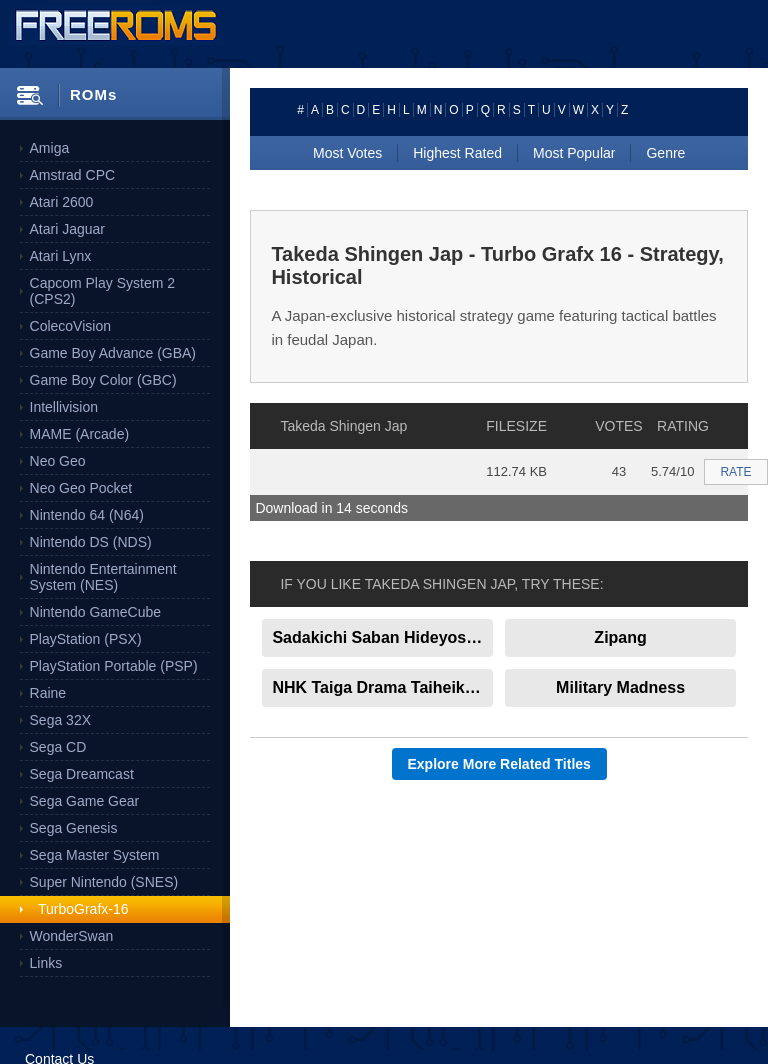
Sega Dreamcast (82, 774)
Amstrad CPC (73, 175)
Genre (665, 153)
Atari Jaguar (67, 229)
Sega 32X (61, 720)
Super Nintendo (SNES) (104, 882)
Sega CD (58, 747)
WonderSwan (72, 936)
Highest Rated (457, 153)
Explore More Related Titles (499, 764)
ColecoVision (70, 326)
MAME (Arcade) (80, 434)
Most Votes (347, 153)
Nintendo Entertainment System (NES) (103, 577)
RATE (735, 472)
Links (46, 963)
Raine (48, 693)
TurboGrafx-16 (83, 909)
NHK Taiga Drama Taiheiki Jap (382, 687)
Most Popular (574, 153)
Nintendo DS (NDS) (91, 542)
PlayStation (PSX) (86, 639)
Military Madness (620, 687)
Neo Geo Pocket (81, 488)
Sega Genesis (74, 828)
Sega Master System (95, 855)
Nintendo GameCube (96, 612)
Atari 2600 (62, 202)
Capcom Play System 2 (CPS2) (103, 291)
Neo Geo (58, 461)
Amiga (50, 148)
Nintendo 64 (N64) (87, 515)
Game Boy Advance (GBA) (113, 353)
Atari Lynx (61, 256)
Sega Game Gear (85, 801)
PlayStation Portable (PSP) (114, 666)
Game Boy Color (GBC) (103, 380)
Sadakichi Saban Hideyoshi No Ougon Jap (382, 637)
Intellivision (64, 407)
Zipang (620, 637)
